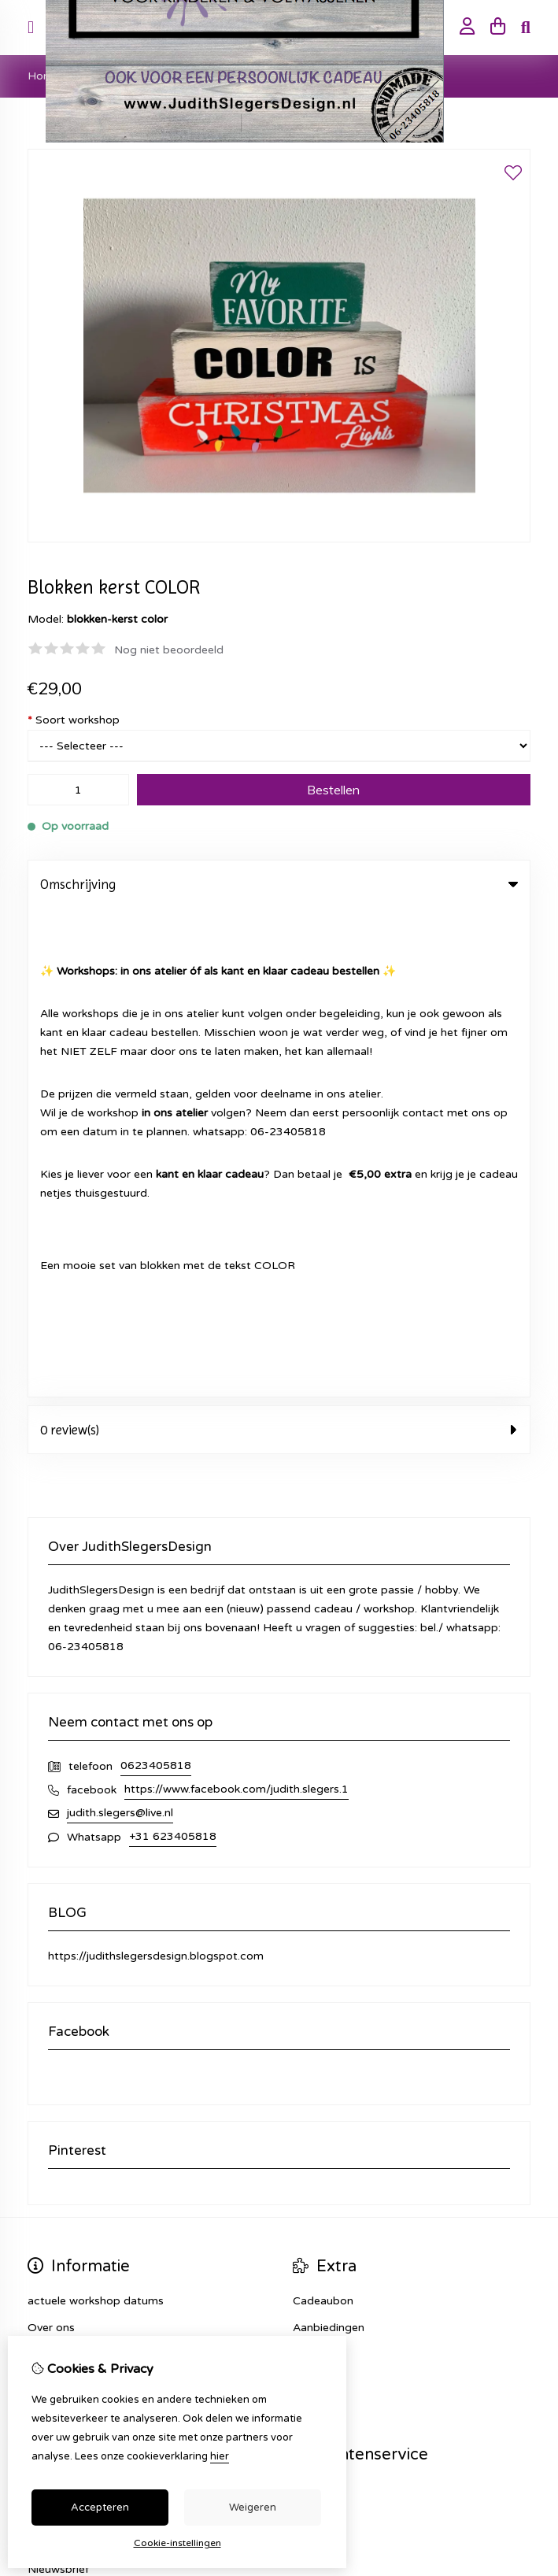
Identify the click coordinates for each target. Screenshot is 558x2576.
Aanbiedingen (328, 1838)
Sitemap (315, 2027)
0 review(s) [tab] (279, 941)
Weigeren (252, 2507)
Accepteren (100, 2507)
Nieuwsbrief (58, 2080)
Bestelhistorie (63, 2027)
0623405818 (155, 1276)
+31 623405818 (172, 1347)
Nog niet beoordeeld (169, 650)
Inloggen (50, 2000)
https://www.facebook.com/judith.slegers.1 (236, 1300)
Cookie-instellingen (177, 2542)
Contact (314, 2000)
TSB (521, 2151)
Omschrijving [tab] (279, 884)
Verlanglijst (56, 2053)
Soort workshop (74, 720)
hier (219, 2456)
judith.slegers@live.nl (120, 1324)
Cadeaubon (323, 1812)
